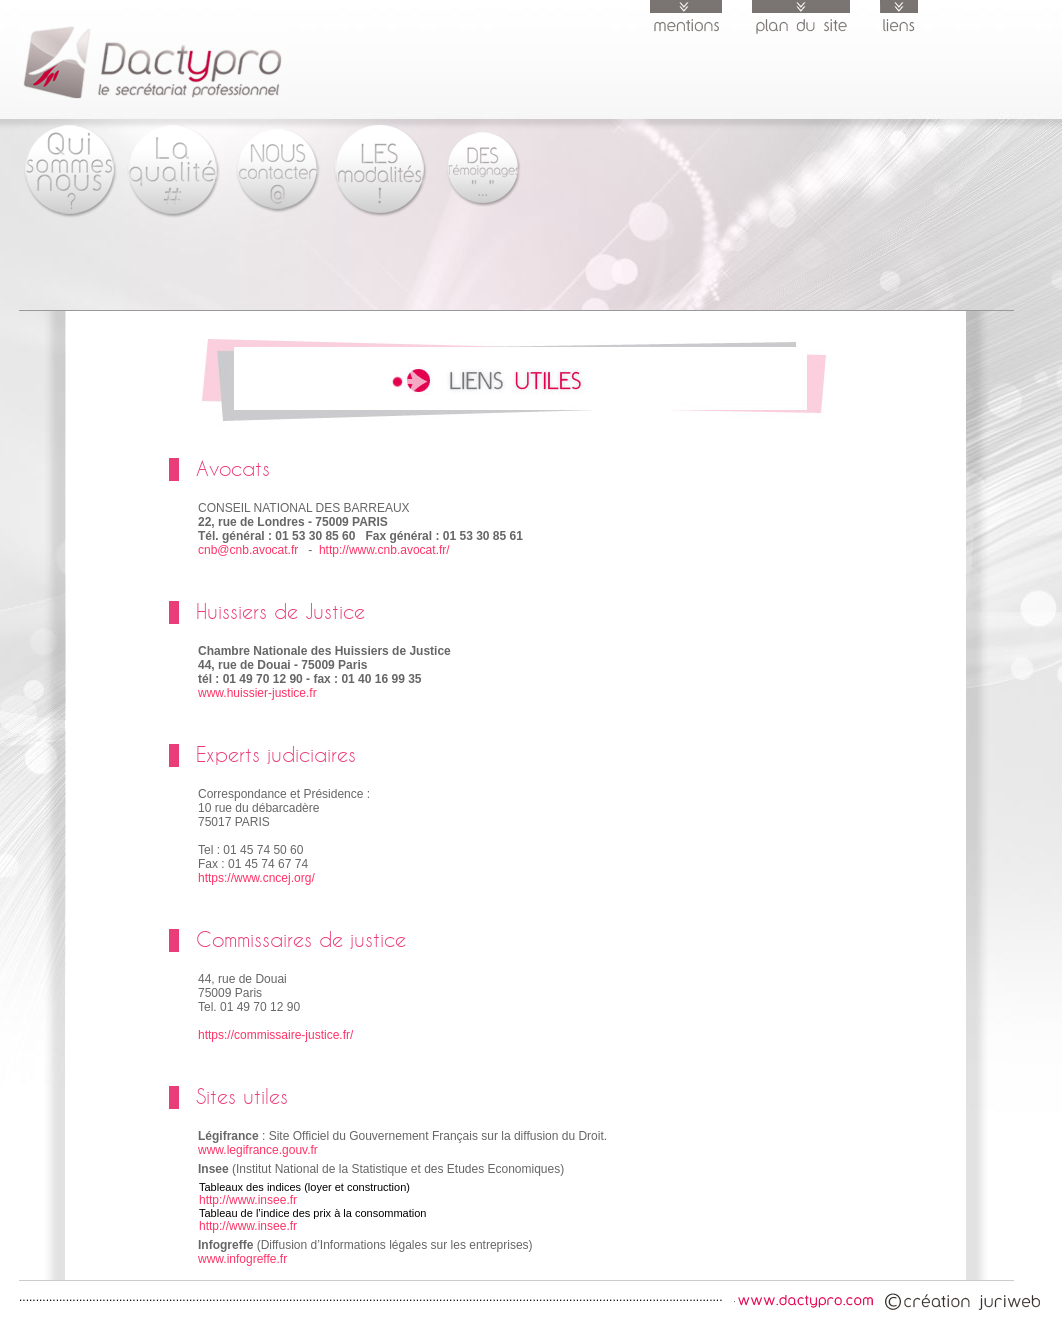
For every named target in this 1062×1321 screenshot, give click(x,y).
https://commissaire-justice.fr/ (275, 1035)
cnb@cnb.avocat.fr (248, 550)
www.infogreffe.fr (242, 1259)
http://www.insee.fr (248, 1200)
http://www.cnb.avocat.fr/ (384, 550)
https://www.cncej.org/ (256, 878)
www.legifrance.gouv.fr (258, 1150)
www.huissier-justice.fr (257, 693)
